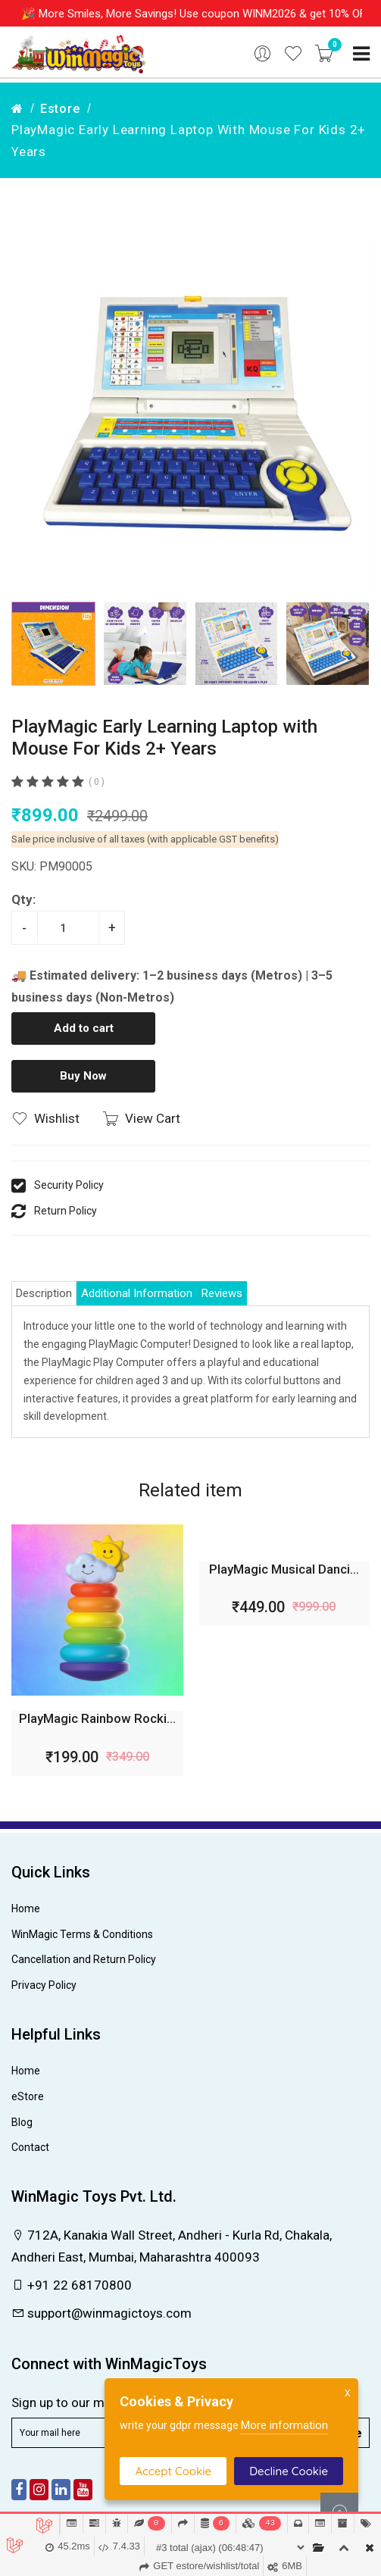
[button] (352, 644)
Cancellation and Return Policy (83, 1959)
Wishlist (45, 1118)
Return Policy (65, 1211)
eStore (27, 2096)
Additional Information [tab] (136, 1293)
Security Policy (69, 1185)
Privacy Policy (44, 1985)
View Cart (141, 1118)
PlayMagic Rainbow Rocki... (97, 1718)
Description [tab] (44, 1293)
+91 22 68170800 (71, 2285)
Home (25, 1908)
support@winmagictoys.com (101, 2313)
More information (284, 2425)
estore (60, 109)
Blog (22, 2122)
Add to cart (84, 1028)
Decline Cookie (288, 2471)
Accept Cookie (173, 2471)
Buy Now (83, 1076)
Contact (30, 2147)
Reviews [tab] (221, 1293)
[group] (190, 415)
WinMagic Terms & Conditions (82, 1934)
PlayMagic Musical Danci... (284, 1569)
